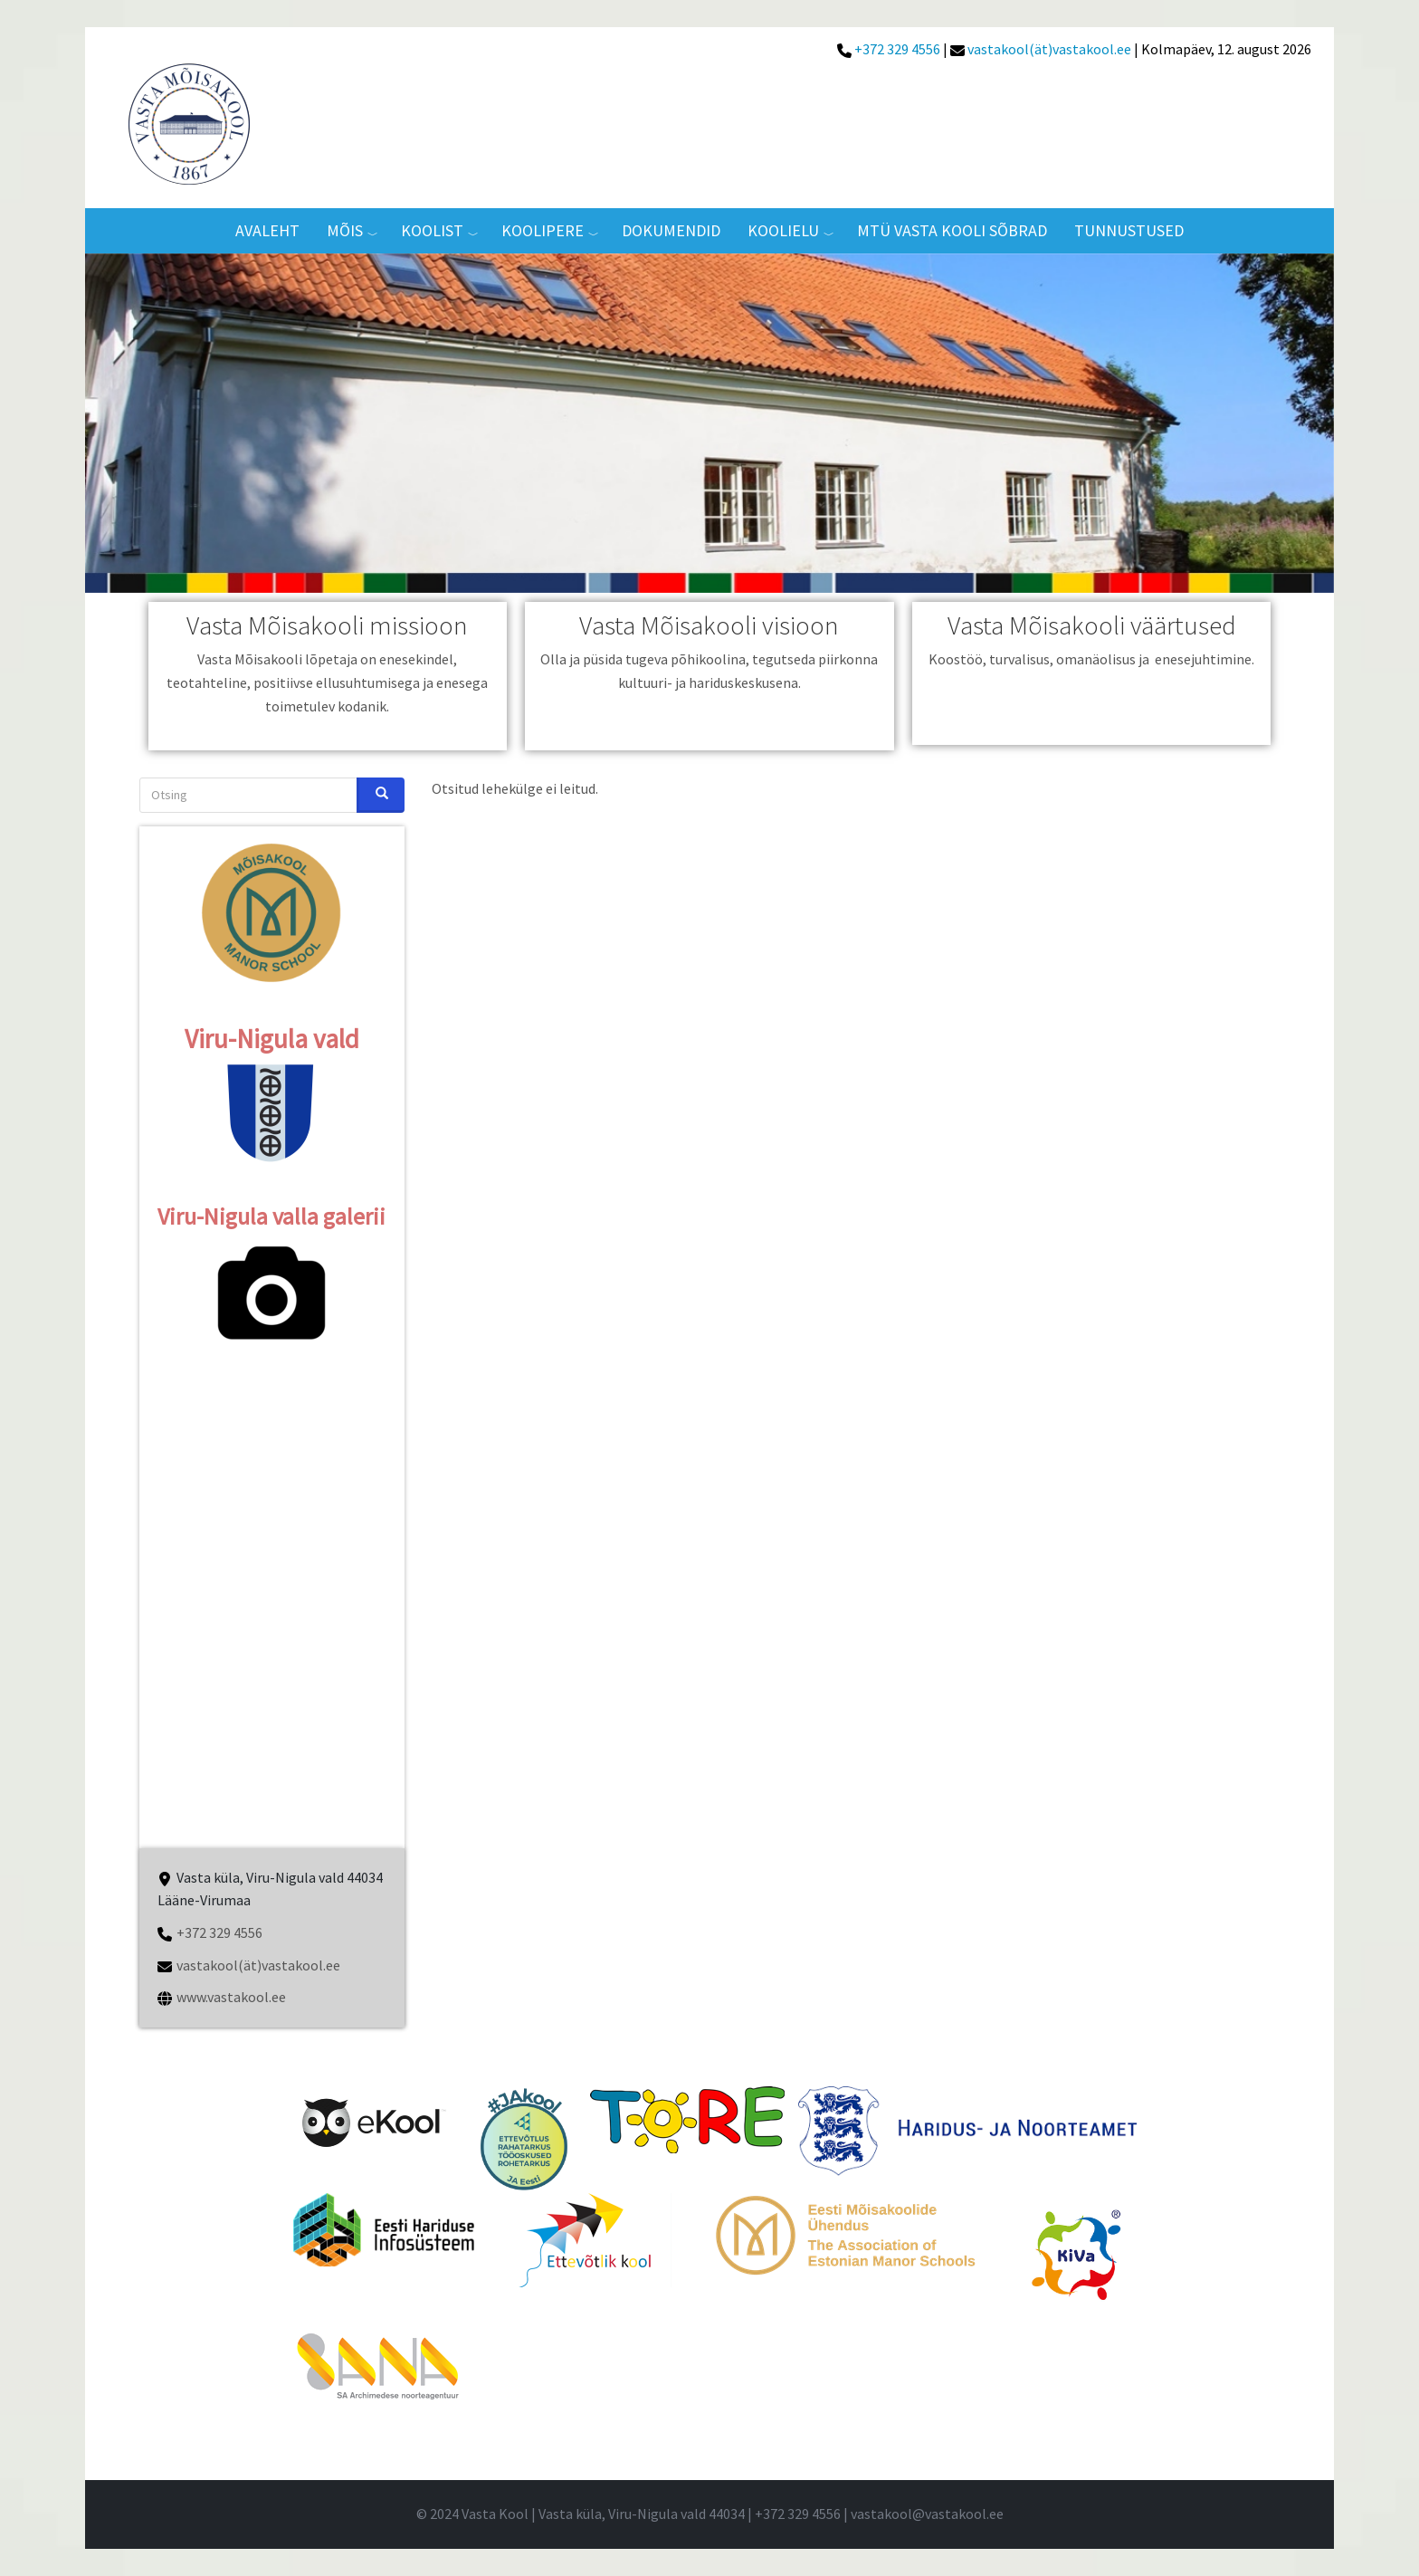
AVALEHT (267, 230)
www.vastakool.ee (231, 1997)
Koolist (432, 230)
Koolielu (783, 230)
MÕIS (345, 230)
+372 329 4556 (897, 49)
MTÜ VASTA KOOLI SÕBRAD (952, 230)
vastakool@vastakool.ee (927, 2513)
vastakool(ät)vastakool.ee (1048, 49)
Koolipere (542, 230)
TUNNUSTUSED (1129, 230)
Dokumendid (671, 230)
